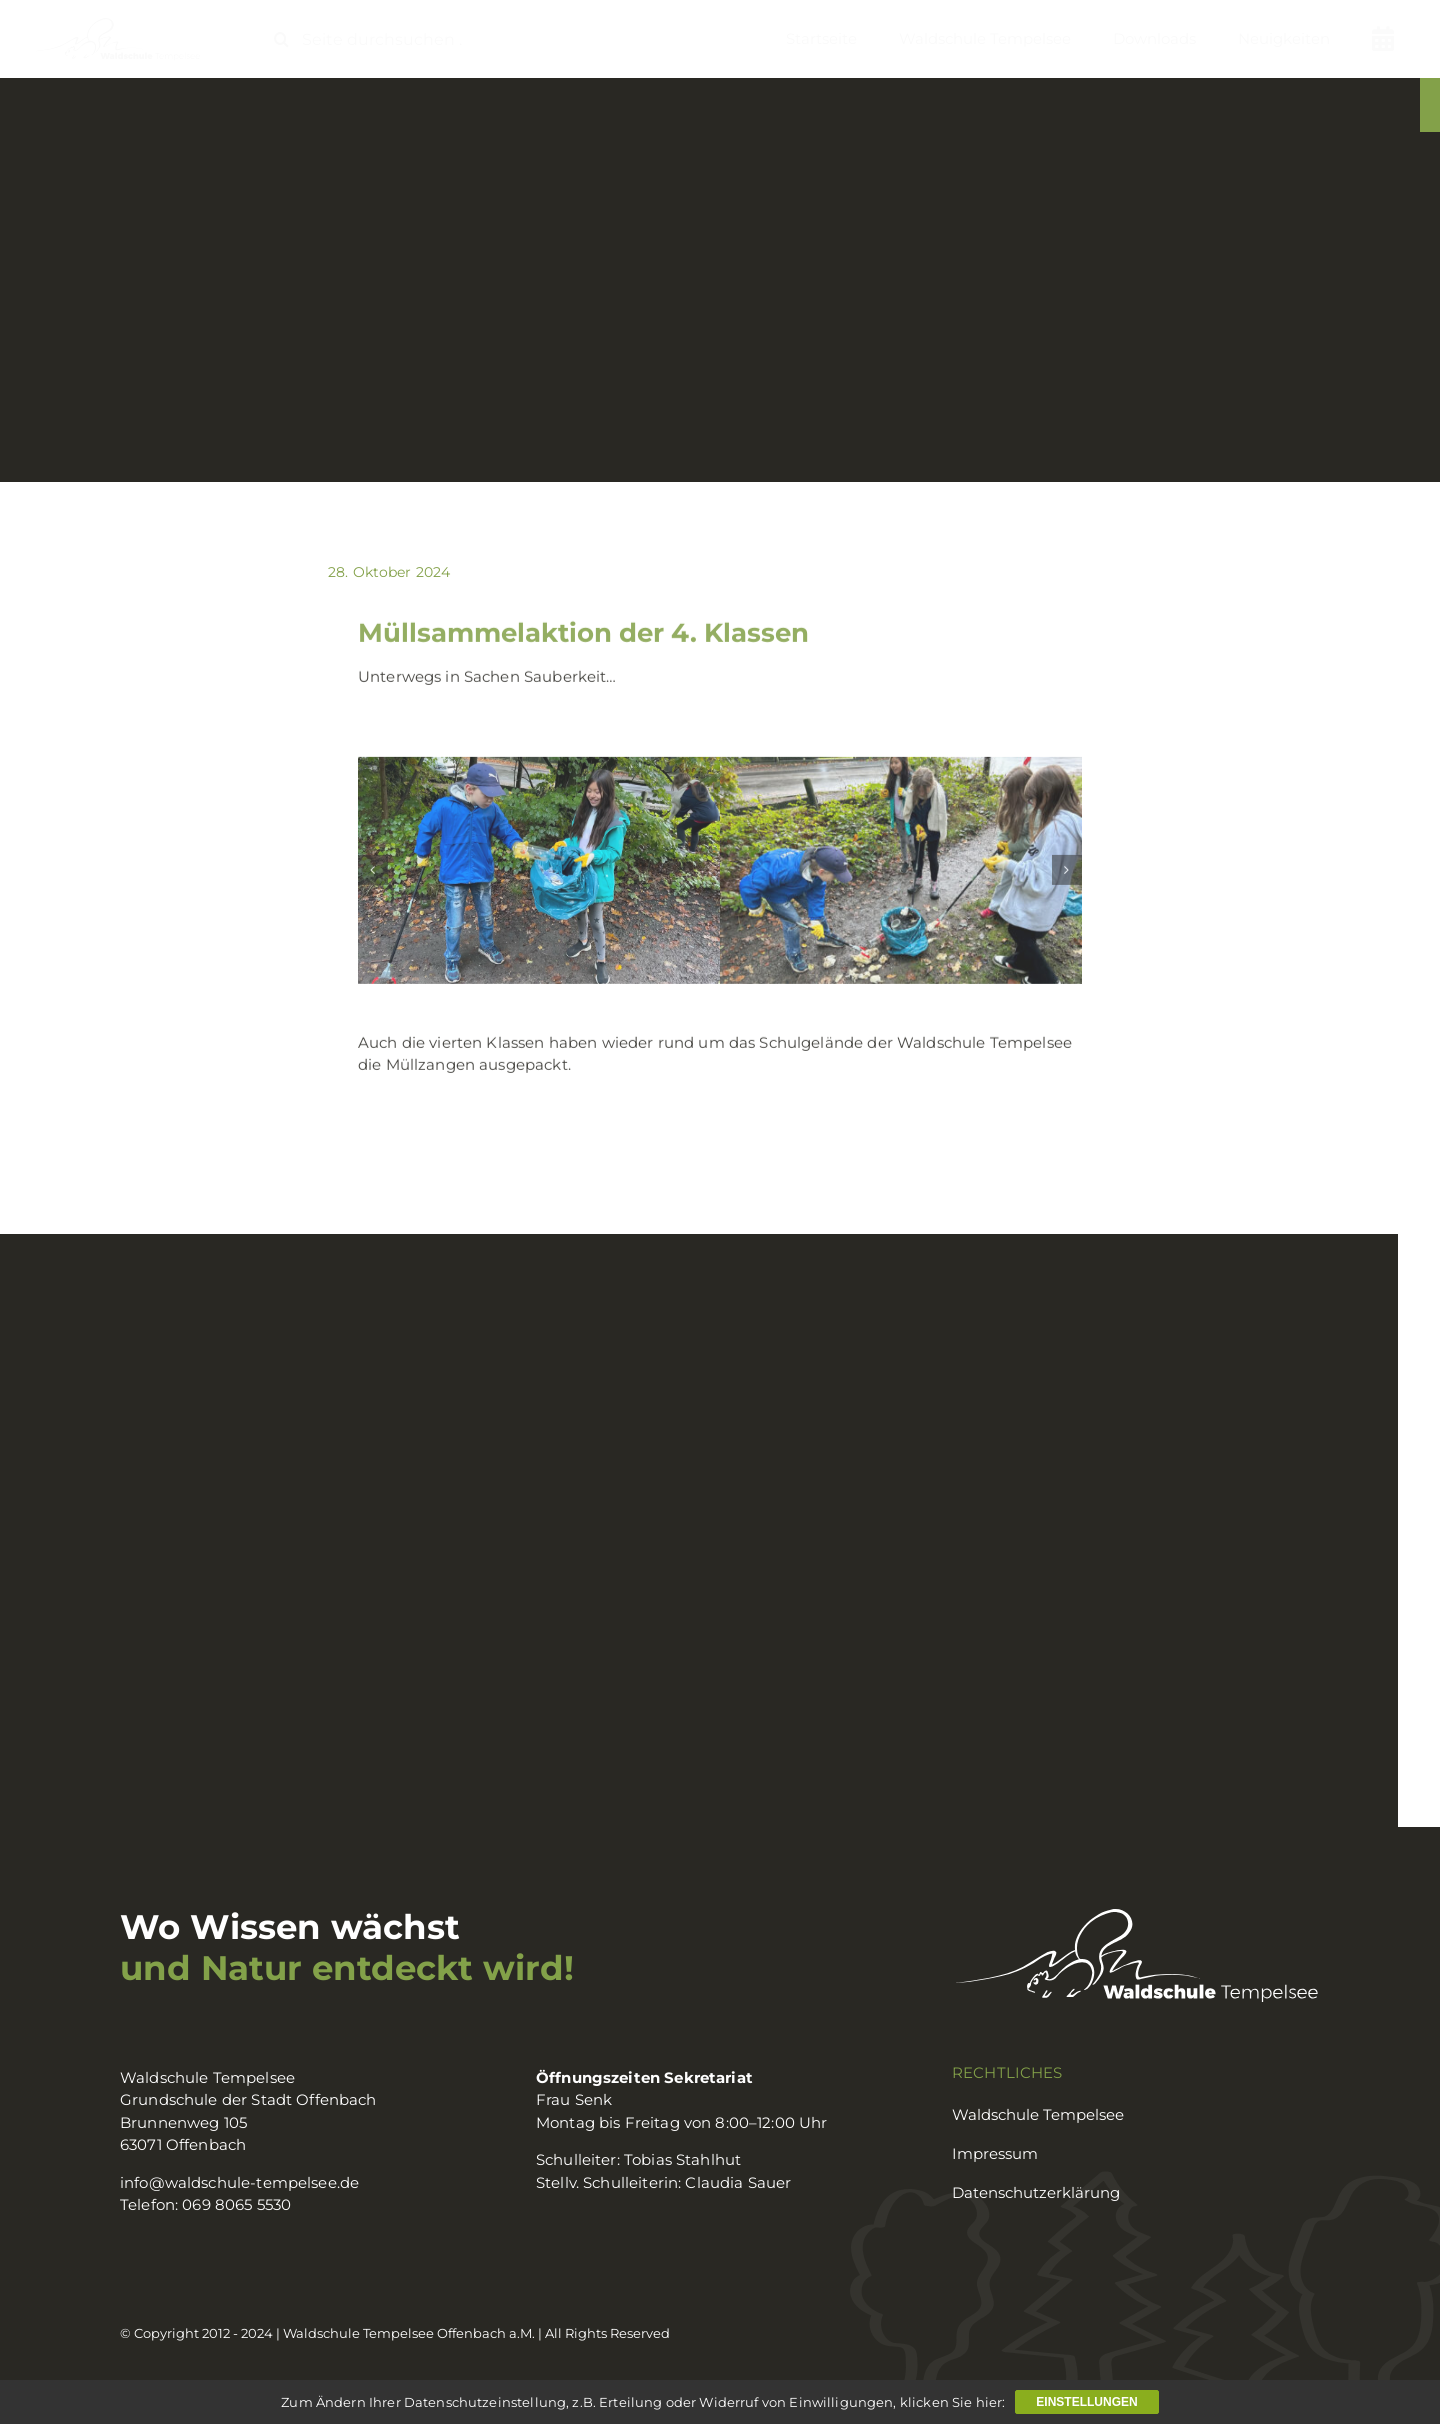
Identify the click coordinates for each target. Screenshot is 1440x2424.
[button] (373, 873)
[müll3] (901, 873)
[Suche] (281, 39)
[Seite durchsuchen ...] (376, 39)
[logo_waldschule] (115, 24)
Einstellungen (1086, 2402)
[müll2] (539, 873)
